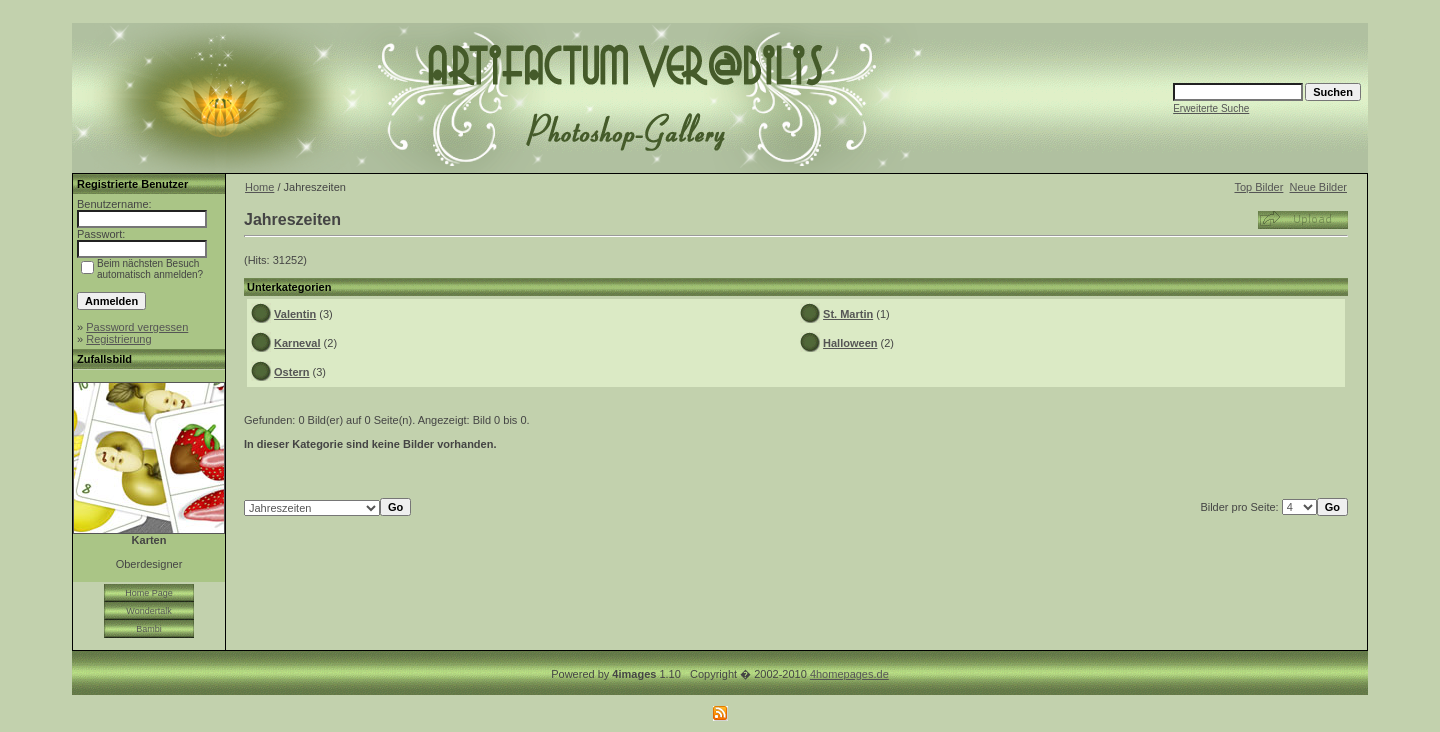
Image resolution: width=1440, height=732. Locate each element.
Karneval (297, 343)
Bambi (149, 629)
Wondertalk (148, 611)
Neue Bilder (1318, 187)
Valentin (295, 314)
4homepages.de (849, 674)
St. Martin (848, 314)
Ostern (291, 372)
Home (259, 187)
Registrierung (118, 339)
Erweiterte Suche (1211, 108)
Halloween (850, 343)
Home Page (149, 593)
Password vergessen (137, 327)
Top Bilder (1258, 187)
